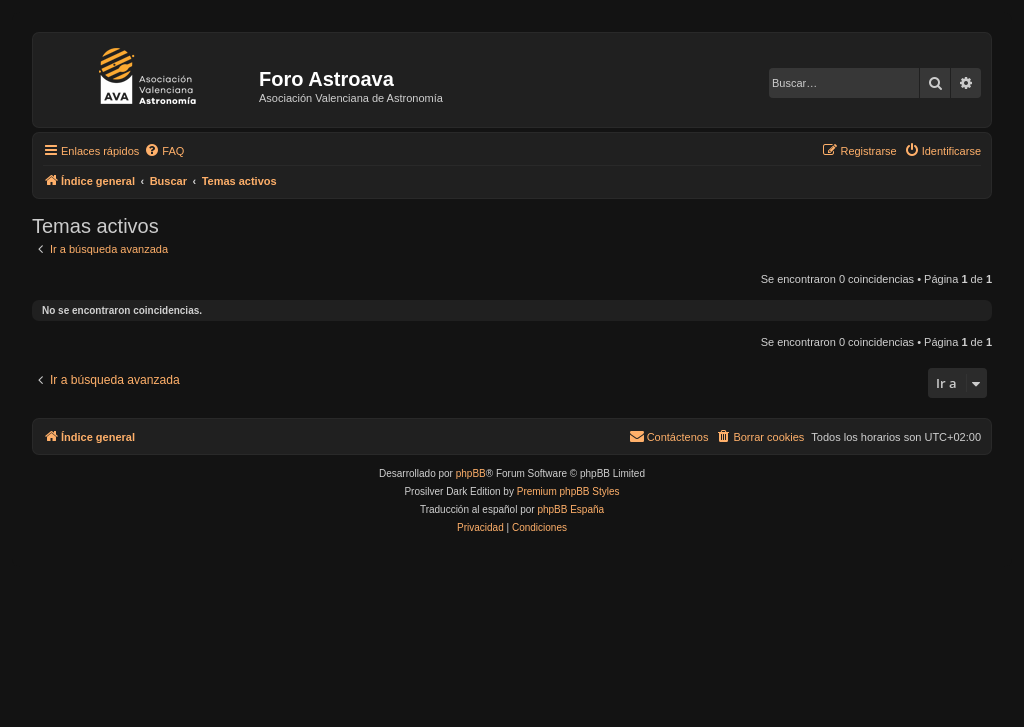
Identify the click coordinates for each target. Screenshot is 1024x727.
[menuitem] (164, 151)
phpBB (471, 473)
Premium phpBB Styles (568, 491)
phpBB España (570, 509)
